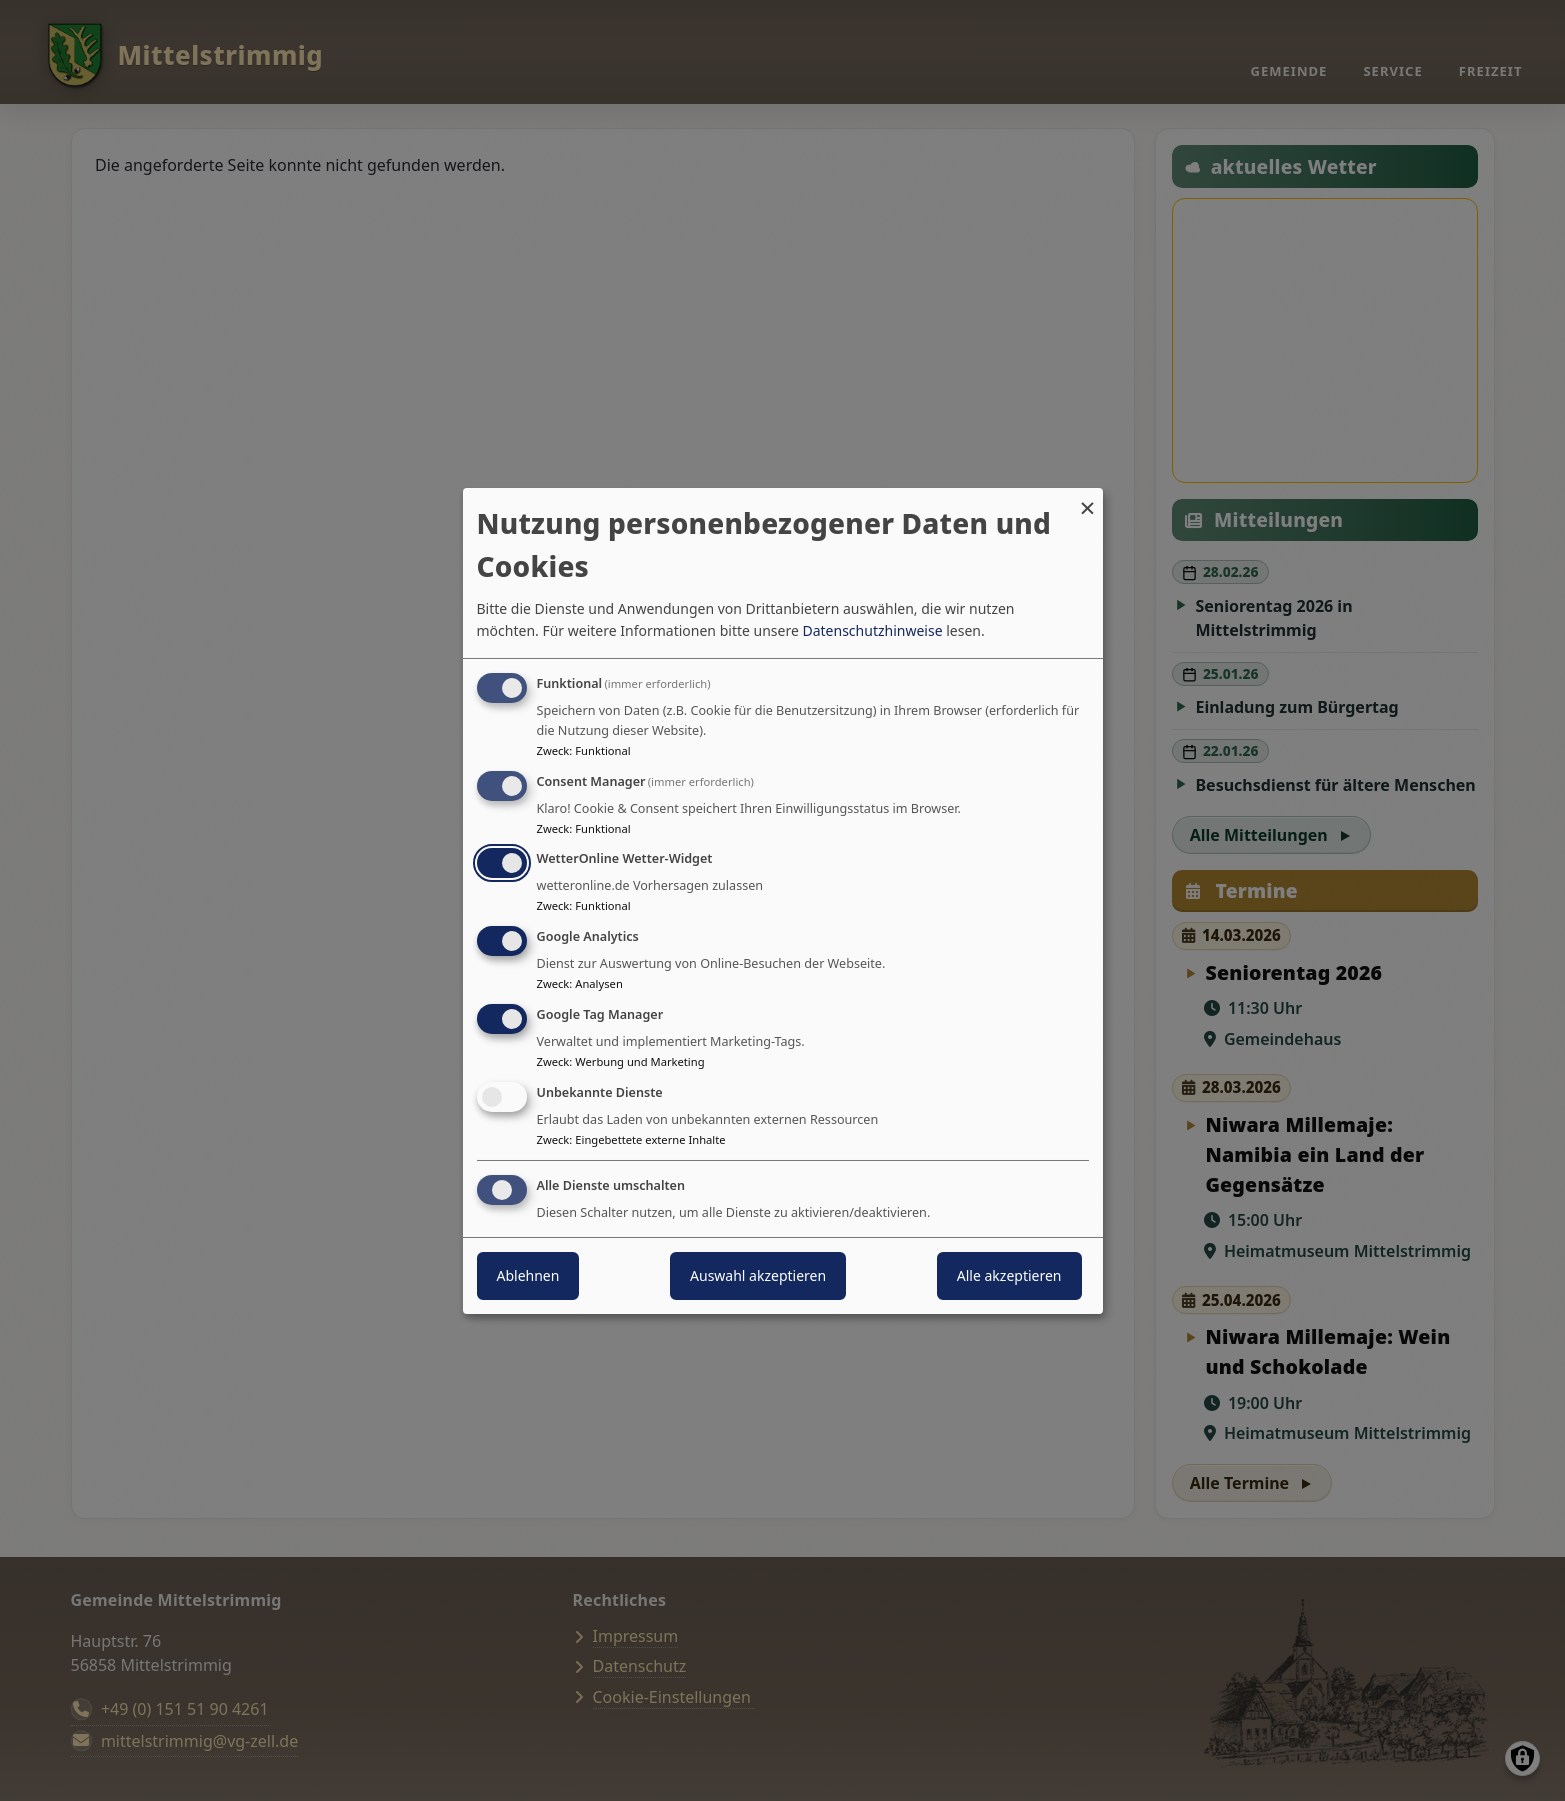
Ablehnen (528, 1275)
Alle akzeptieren (1009, 1275)
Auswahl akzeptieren (758, 1275)
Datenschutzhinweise (872, 630)
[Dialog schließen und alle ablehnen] (1088, 499)
